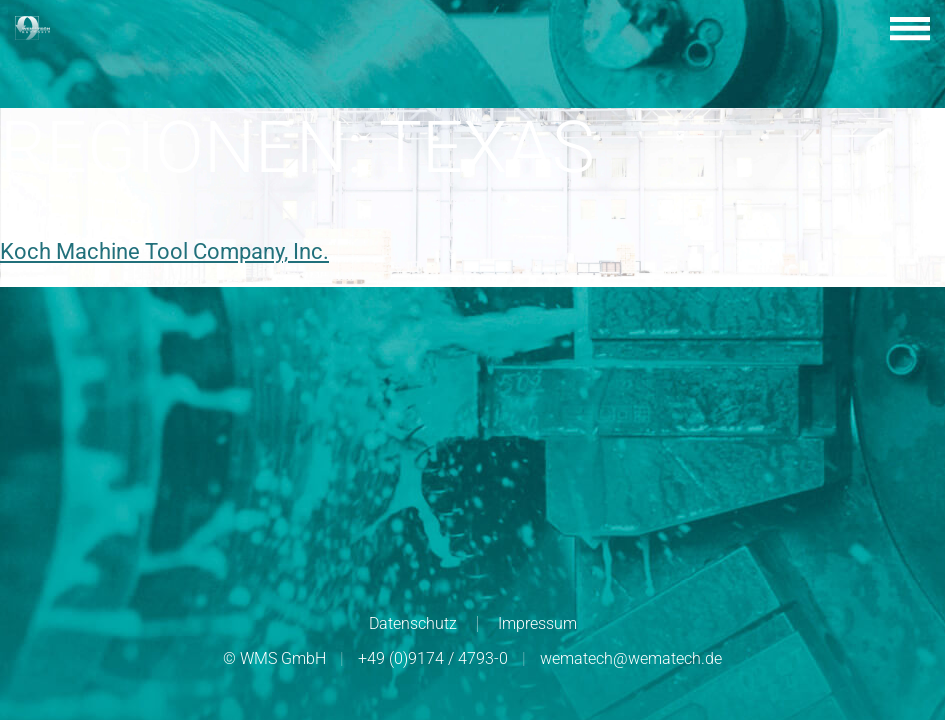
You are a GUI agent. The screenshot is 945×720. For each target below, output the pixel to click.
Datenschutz (413, 623)
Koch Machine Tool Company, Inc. (164, 251)
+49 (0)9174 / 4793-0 (433, 658)
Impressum (537, 623)
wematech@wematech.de (631, 658)
